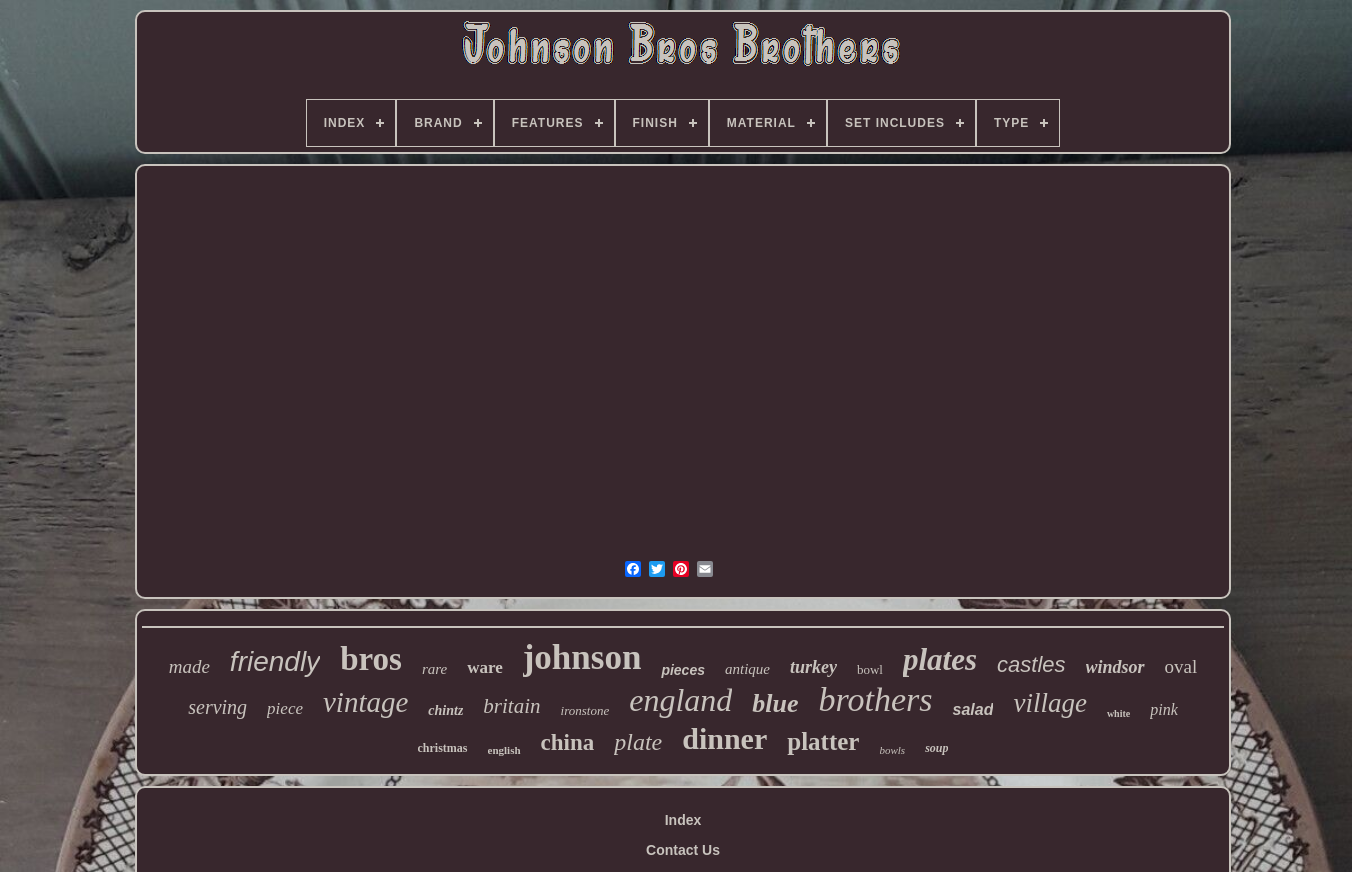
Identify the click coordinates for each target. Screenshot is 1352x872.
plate (638, 742)
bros (371, 659)
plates (940, 659)
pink (1164, 709)
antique (747, 669)
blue (775, 703)
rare (434, 669)
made (189, 666)
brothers (876, 699)
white (1118, 713)
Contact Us (683, 850)
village (1049, 703)
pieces (683, 670)
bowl (870, 669)
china (568, 742)
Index (683, 820)
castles (1031, 664)
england (680, 700)
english (504, 750)
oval (1181, 666)
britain (511, 706)
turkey (813, 667)
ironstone (585, 710)
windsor (1115, 667)
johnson (582, 657)
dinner (724, 738)
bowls (892, 750)
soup (936, 748)
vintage (365, 702)
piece (285, 708)
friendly (275, 661)
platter (823, 741)
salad (972, 709)
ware (485, 667)
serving (217, 707)
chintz (445, 710)
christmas (443, 748)
